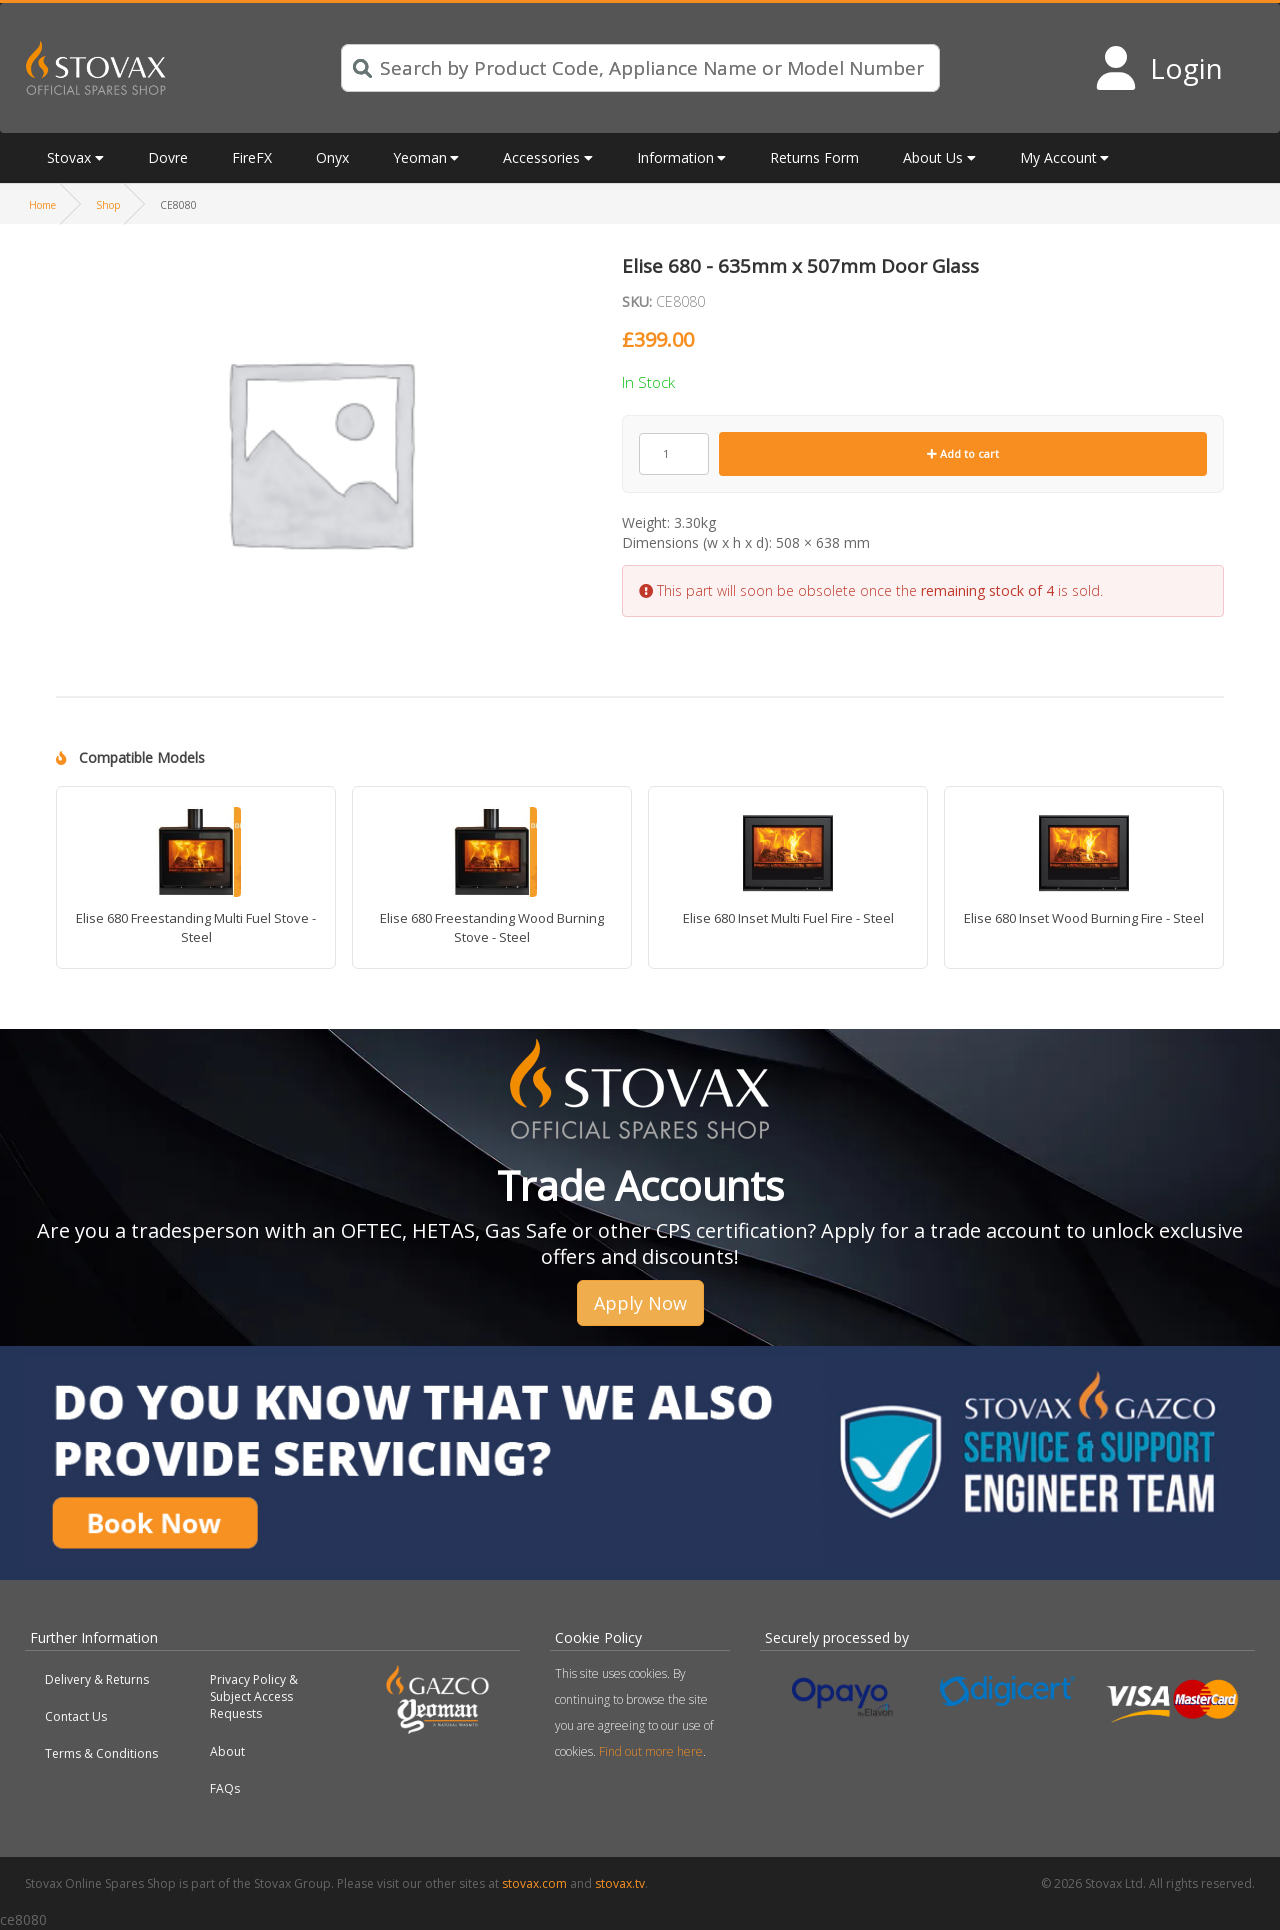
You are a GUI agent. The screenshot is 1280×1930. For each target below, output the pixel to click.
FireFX (252, 157)
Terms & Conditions (101, 1753)
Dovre (168, 157)
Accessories (541, 157)
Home (42, 205)
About (227, 1751)
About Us (933, 157)
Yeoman (420, 157)
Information (675, 157)
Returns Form (814, 157)
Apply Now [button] (640, 1303)
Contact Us (76, 1716)
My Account (1058, 157)
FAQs (225, 1788)
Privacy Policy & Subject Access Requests (254, 1696)
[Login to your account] (1158, 68)
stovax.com (534, 1883)
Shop (108, 205)
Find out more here (651, 1751)
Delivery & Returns (97, 1679)
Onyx (332, 157)
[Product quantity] (674, 454)
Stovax (69, 157)
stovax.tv (620, 1883)
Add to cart (963, 453)
